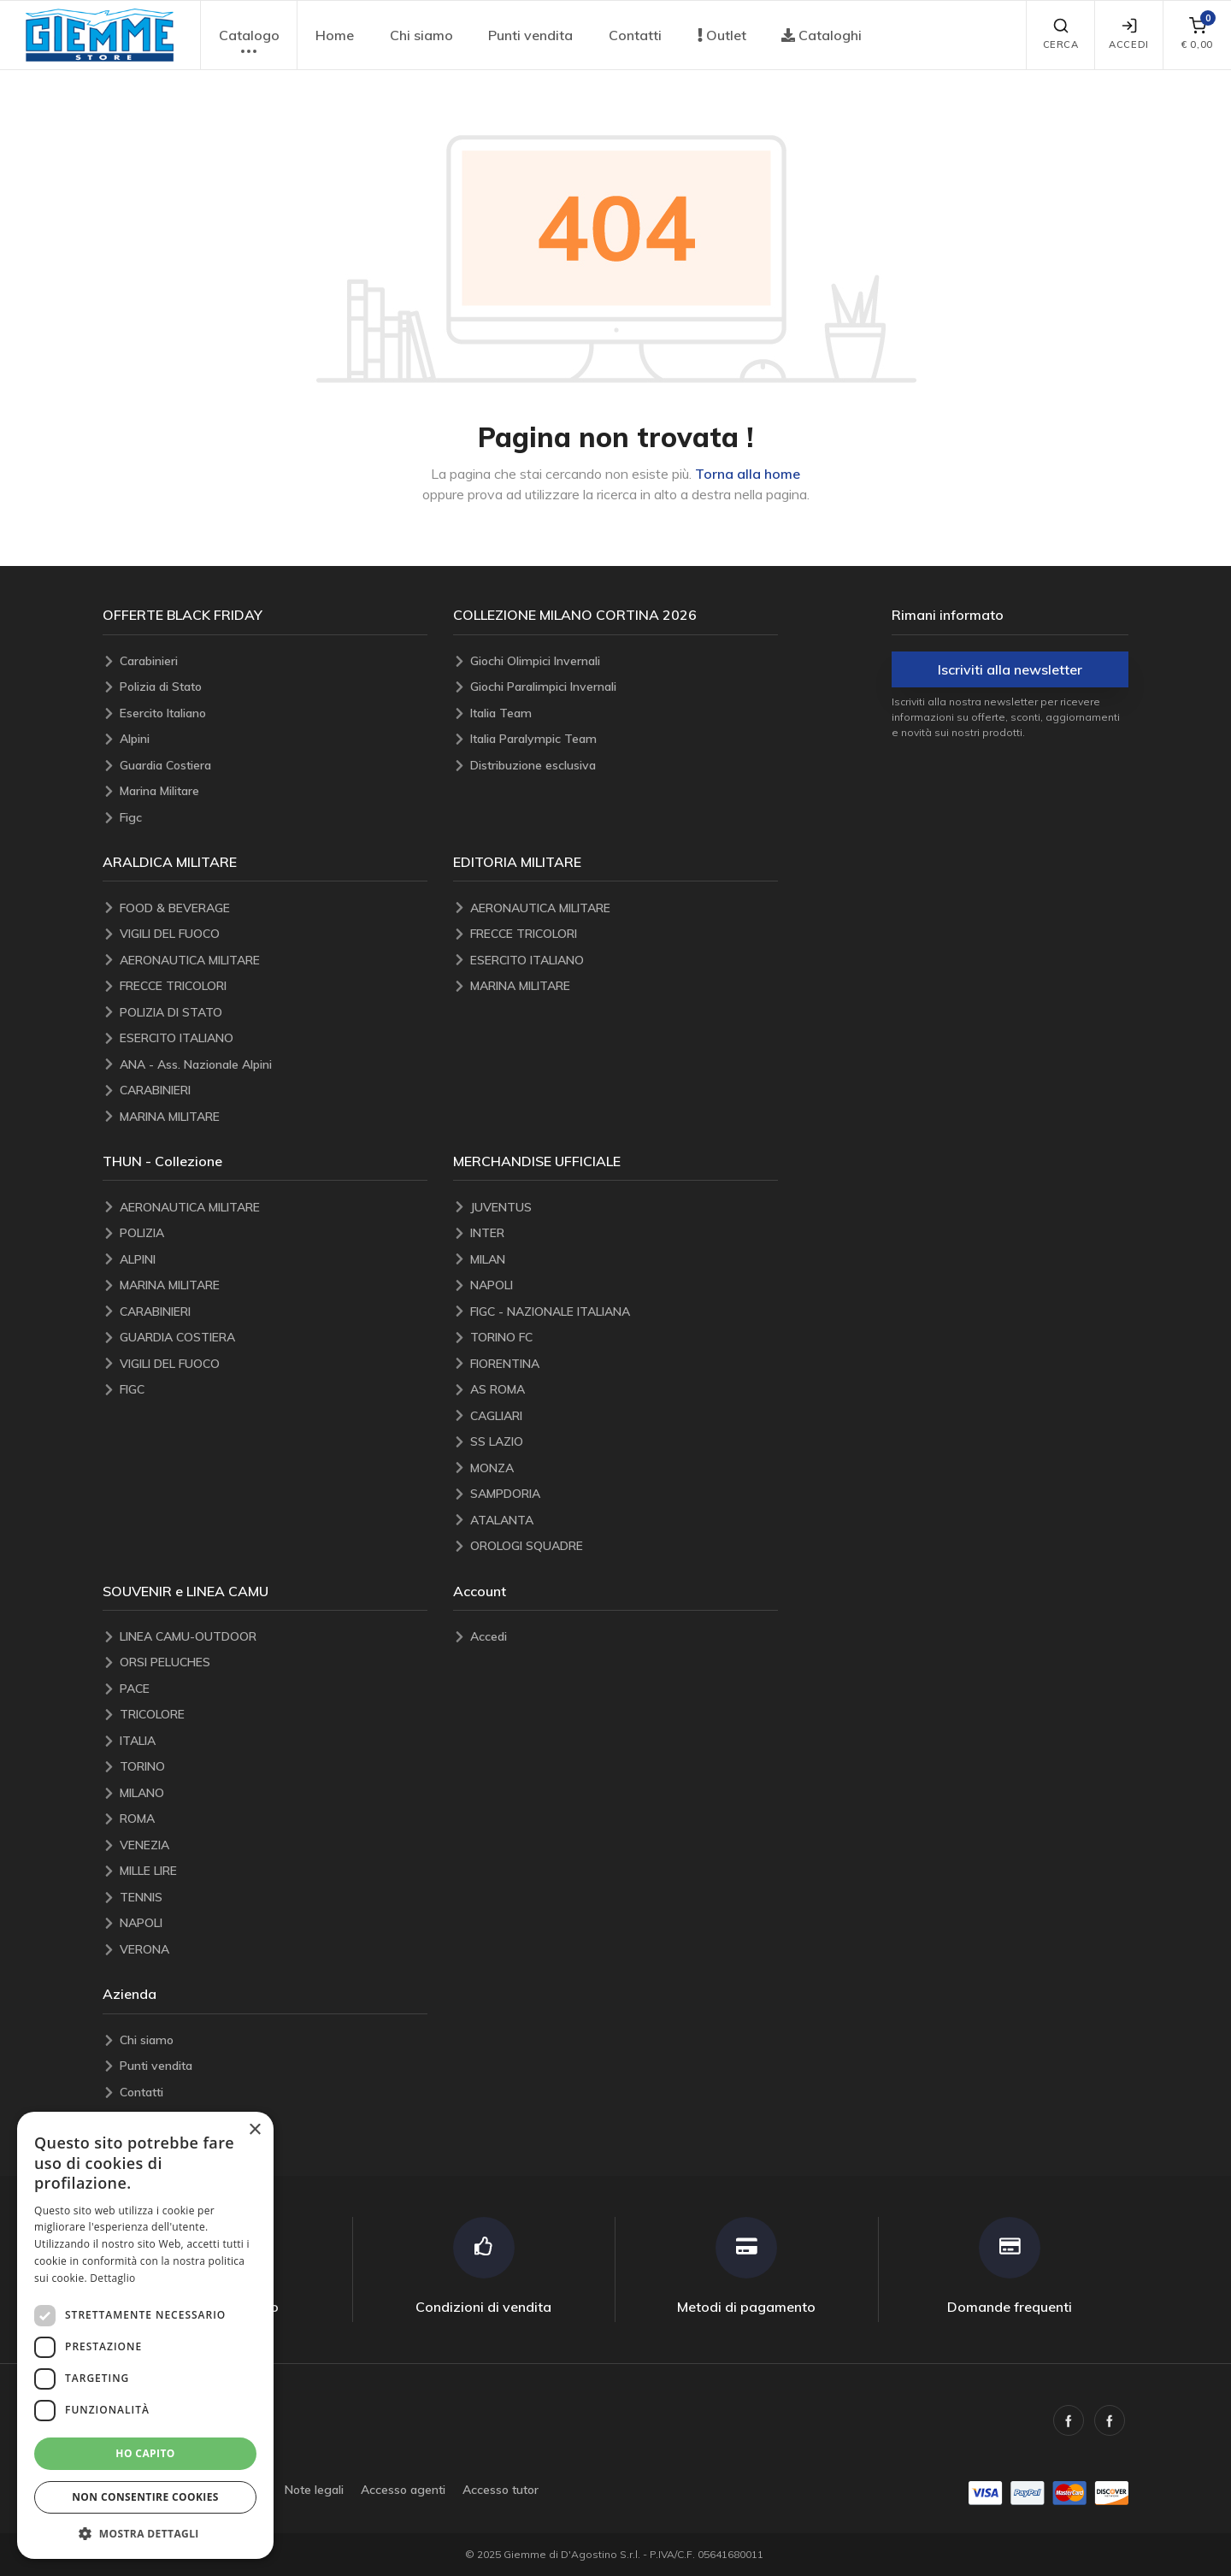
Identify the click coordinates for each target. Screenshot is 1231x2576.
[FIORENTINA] (624, 1364)
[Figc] (273, 818)
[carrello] (1197, 35)
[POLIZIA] (273, 1233)
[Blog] (273, 2118)
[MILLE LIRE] (273, 1871)
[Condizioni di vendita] (484, 2266)
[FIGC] (273, 1390)
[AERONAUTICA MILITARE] (273, 960)
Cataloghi (821, 35)
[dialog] (145, 2335)
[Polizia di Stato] (273, 687)
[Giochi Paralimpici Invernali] (624, 687)
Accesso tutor (500, 2489)
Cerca (1061, 33)
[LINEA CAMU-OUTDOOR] (273, 1637)
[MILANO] (273, 1793)
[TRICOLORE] (273, 1714)
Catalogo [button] (249, 44)
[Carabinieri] (273, 661)
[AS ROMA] (624, 1390)
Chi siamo (421, 35)
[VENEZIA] (273, 1845)
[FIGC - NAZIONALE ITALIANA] (624, 1312)
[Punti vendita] (273, 2066)
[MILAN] (624, 1260)
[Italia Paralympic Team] (624, 739)
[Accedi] (624, 1637)
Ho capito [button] (144, 2453)
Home (334, 35)
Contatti (635, 35)
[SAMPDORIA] (624, 1494)
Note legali (314, 2489)
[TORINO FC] (624, 1337)
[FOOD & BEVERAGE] (273, 908)
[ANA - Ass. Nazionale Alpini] (273, 1065)
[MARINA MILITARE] (273, 1117)
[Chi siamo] (273, 2040)
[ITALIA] (273, 1741)
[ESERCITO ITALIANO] (273, 1038)
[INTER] (624, 1233)
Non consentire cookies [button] (145, 2497)
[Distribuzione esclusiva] (624, 765)
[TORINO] (273, 1767)
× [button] (254, 2130)
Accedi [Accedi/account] (1128, 33)
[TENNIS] (273, 1897)
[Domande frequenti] (1010, 2266)
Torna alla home (747, 473)
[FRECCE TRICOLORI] (273, 986)
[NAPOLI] (624, 1285)
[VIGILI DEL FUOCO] (273, 934)
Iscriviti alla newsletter (1010, 669)
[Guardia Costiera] (273, 765)
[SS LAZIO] (624, 1442)
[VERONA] (273, 1950)
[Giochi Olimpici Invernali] (624, 661)
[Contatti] (273, 2092)
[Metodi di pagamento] (746, 2266)
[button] (100, 35)
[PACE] (273, 1689)
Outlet (722, 35)
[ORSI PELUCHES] (273, 1662)
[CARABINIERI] (273, 1090)
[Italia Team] (624, 713)
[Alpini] (273, 739)
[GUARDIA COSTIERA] (273, 1337)
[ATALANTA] (624, 1520)
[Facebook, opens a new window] (1068, 2420)
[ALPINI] (273, 1260)
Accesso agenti (403, 2489)
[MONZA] (624, 1468)
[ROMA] (273, 1819)
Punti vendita (530, 35)
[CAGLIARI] (624, 1416)
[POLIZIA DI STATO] (273, 1013)
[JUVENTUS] (624, 1207)
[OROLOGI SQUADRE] (624, 1546)
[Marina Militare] (273, 791)
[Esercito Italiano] (273, 713)
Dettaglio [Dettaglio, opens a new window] (112, 2278)
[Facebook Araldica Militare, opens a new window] (1109, 2420)
